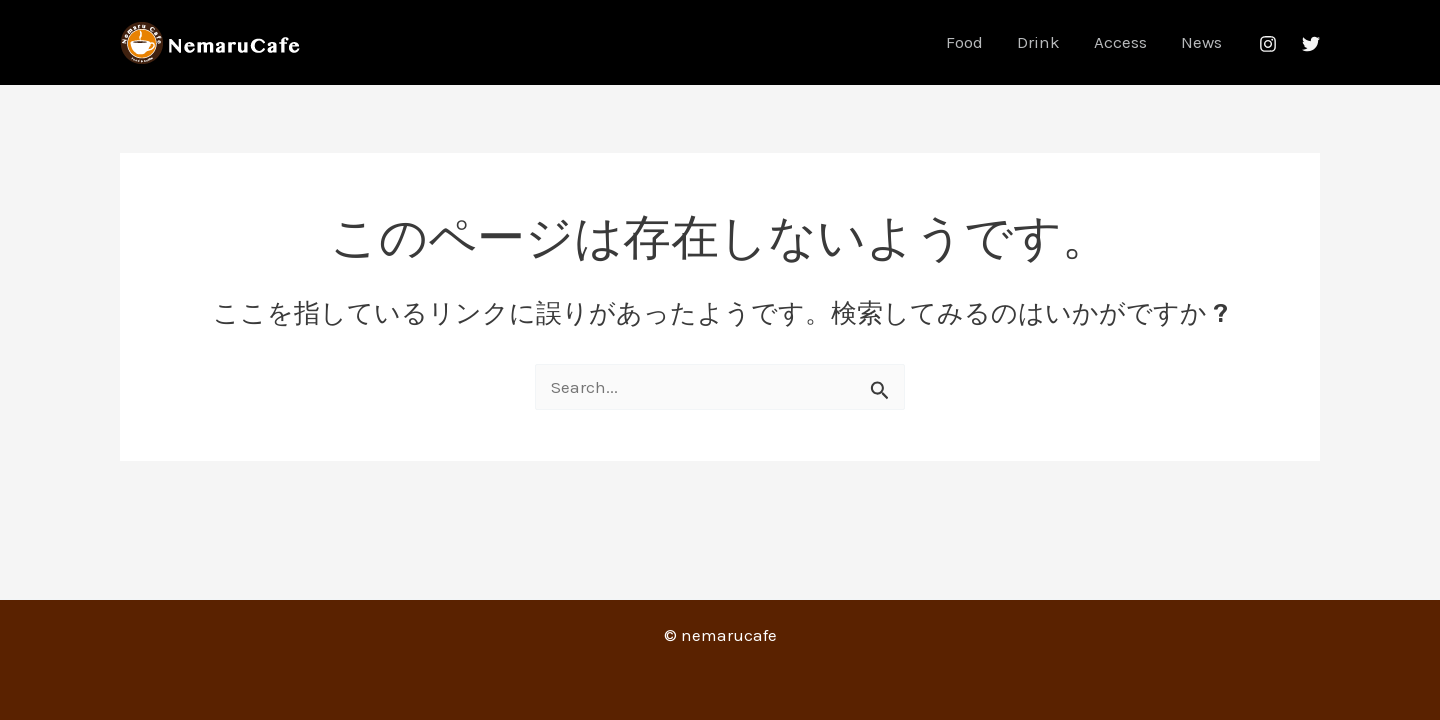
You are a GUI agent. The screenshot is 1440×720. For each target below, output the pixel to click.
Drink (1038, 42)
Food (964, 42)
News (1201, 42)
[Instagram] (1268, 44)
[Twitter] (1311, 44)
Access (1120, 42)
